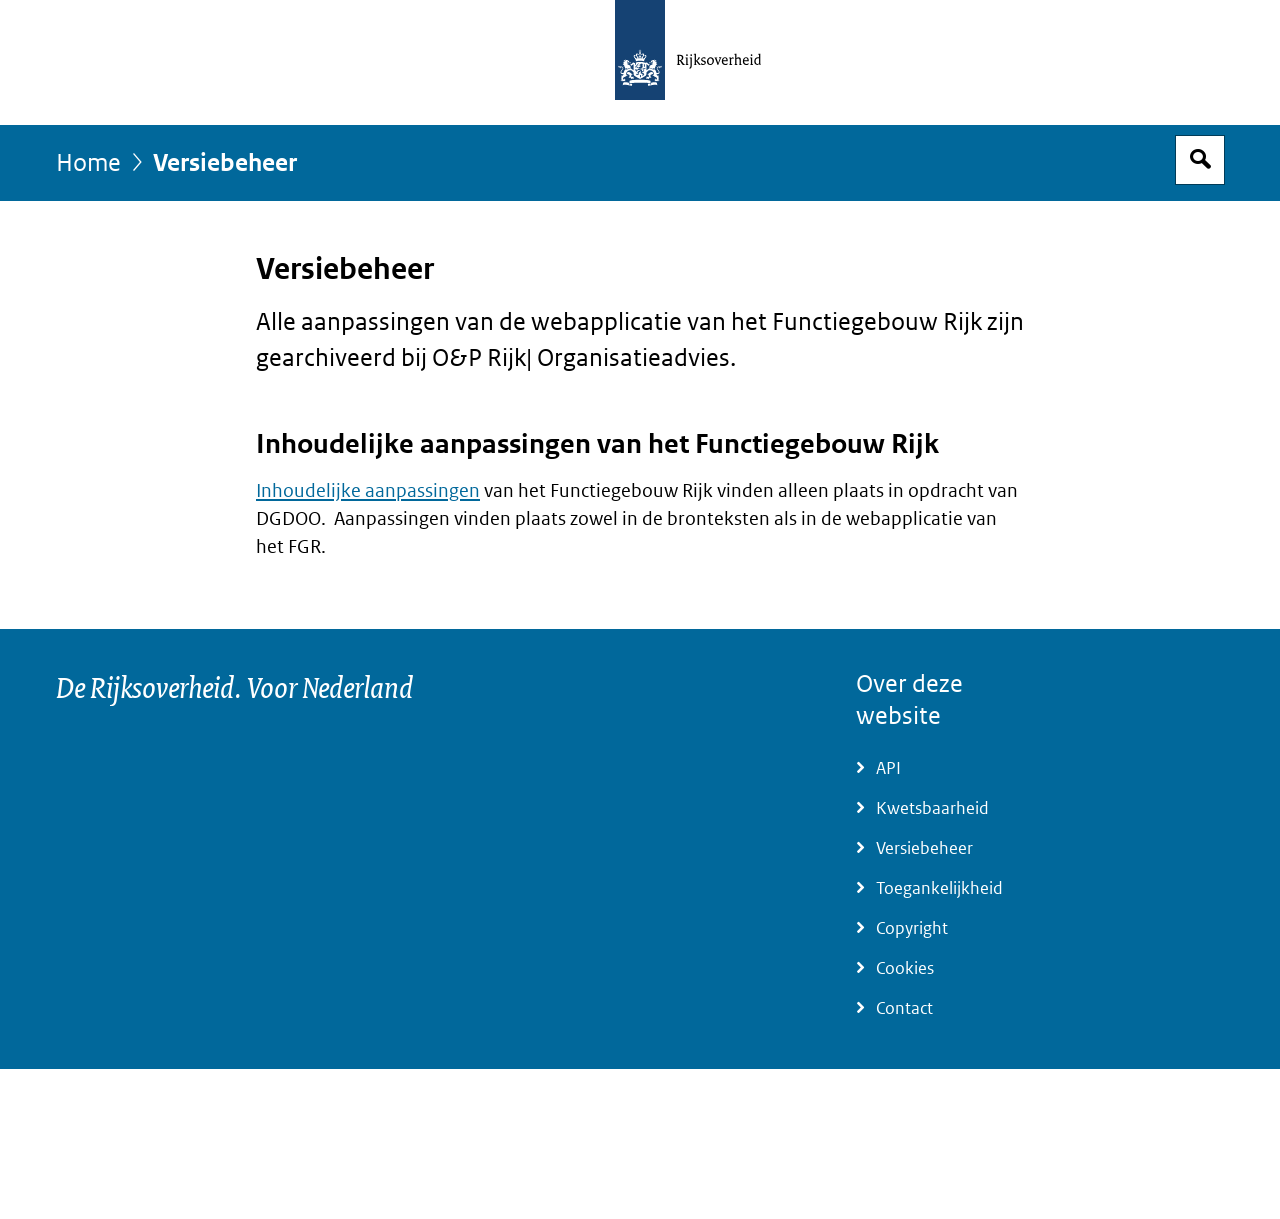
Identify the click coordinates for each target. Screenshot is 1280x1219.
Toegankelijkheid (939, 888)
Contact (904, 1008)
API (888, 768)
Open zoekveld (1200, 160)
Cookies (905, 968)
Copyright (912, 928)
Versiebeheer (924, 848)
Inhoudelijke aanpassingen (368, 491)
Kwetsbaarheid (932, 808)
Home (88, 163)
